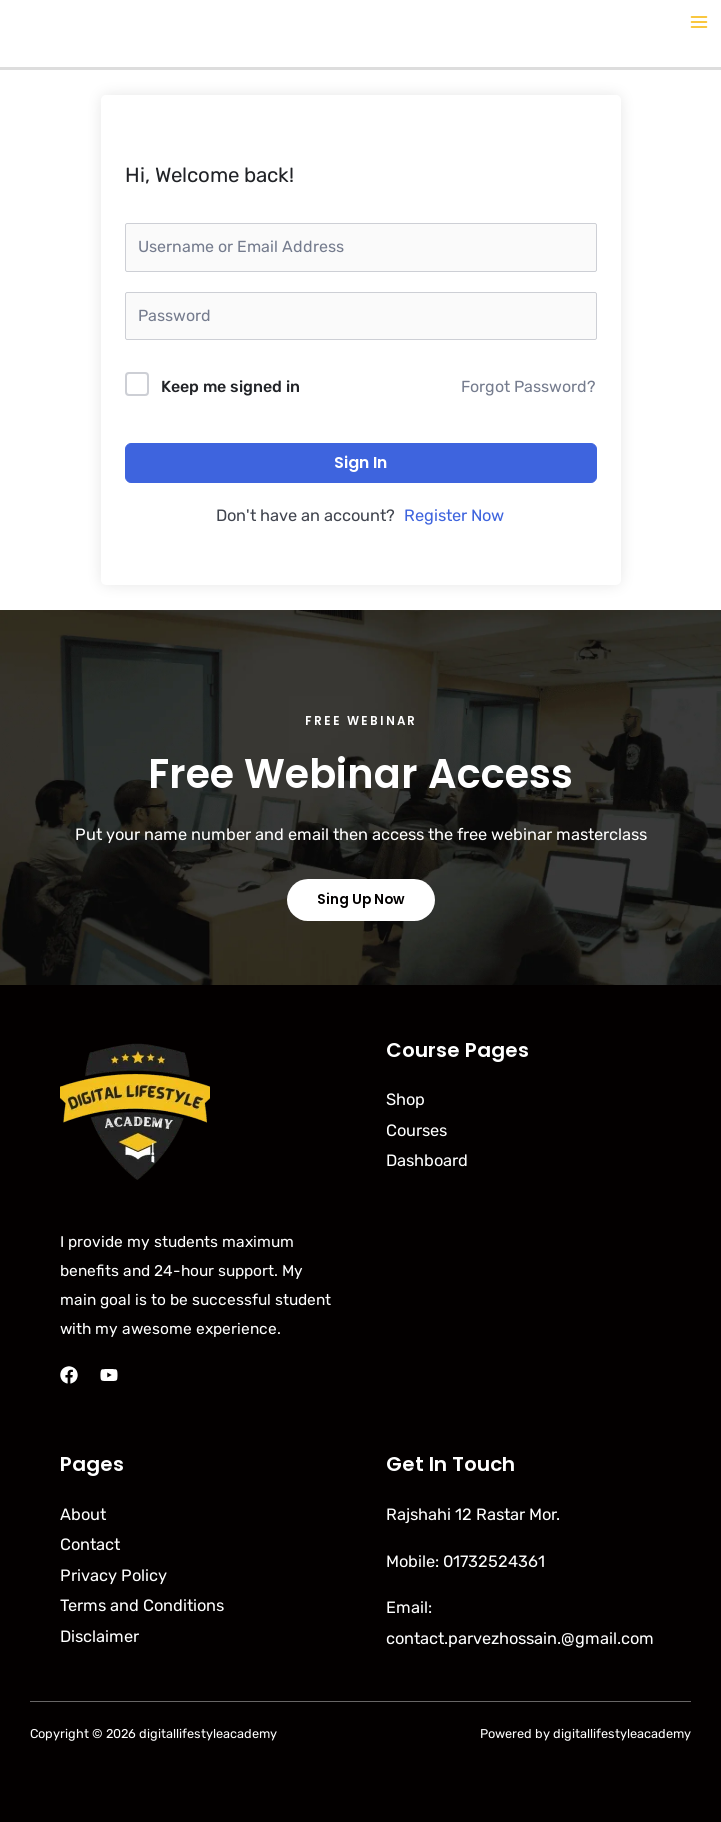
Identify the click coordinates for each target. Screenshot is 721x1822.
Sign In (360, 462)
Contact (90, 1544)
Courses (416, 1130)
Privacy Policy (113, 1575)
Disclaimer (99, 1636)
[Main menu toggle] (698, 22)
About (83, 1514)
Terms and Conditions (142, 1605)
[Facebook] (69, 1375)
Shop (405, 1099)
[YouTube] (109, 1375)
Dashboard (427, 1160)
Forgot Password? (528, 386)
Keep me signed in (230, 386)
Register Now (454, 515)
